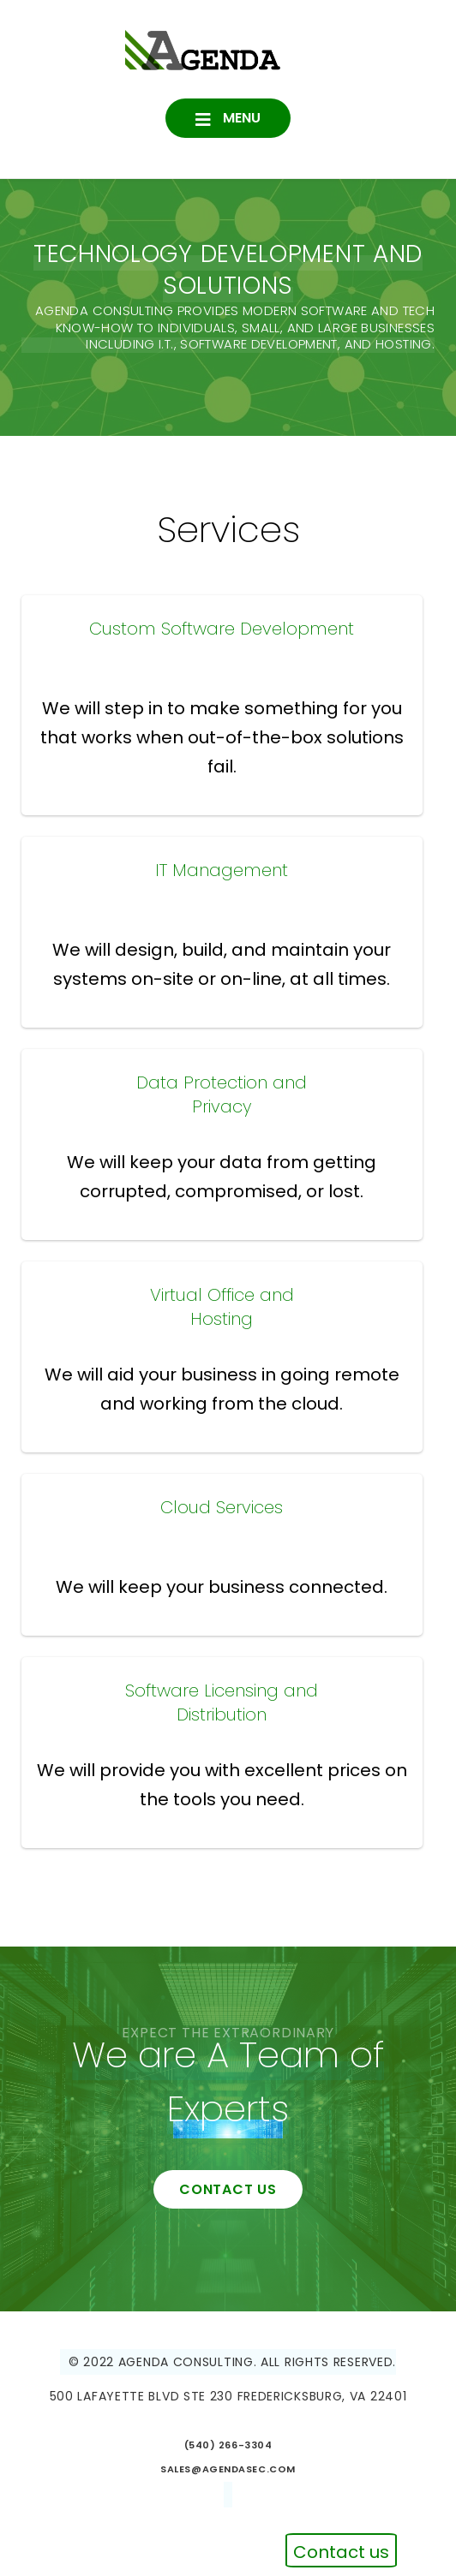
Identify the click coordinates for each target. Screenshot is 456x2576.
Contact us (341, 2552)
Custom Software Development (221, 629)
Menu (240, 118)
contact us (228, 2189)
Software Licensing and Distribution (221, 1702)
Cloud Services (221, 1507)
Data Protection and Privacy (221, 1094)
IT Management (221, 870)
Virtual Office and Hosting (222, 1307)
